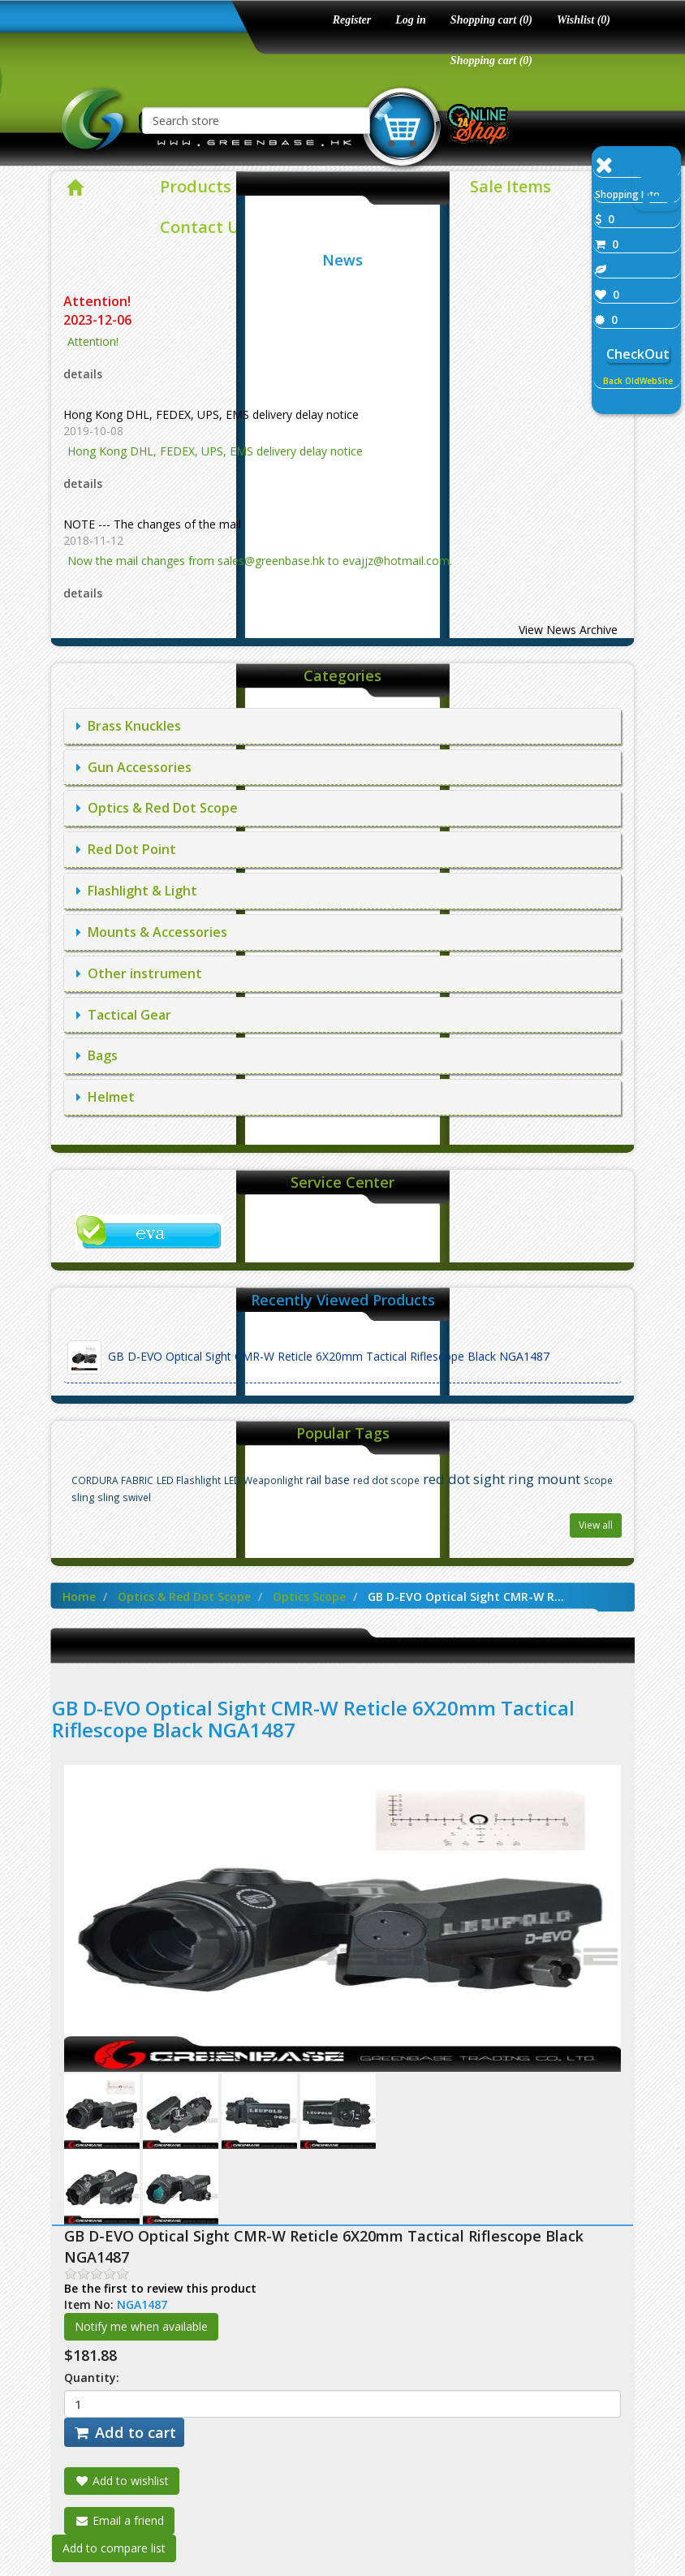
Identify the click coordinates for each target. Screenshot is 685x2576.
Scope (598, 1480)
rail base (328, 1479)
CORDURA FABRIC (112, 1480)
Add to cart (124, 2432)
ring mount (544, 1478)
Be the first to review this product (160, 2288)
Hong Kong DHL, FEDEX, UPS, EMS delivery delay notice (211, 414)
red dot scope (386, 1480)
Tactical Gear (123, 1015)
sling (82, 1497)
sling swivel (124, 1497)
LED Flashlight (189, 1480)
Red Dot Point (126, 849)
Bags (97, 1055)
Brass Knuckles (128, 726)
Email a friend (119, 2520)
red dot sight (464, 1478)
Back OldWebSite (638, 380)
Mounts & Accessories (151, 932)
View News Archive (568, 629)
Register (352, 20)
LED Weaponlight (263, 1480)
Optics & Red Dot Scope (157, 808)
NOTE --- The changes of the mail (152, 524)
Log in (410, 20)
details (82, 374)
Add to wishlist (122, 2480)
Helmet (105, 1097)
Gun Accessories (134, 767)
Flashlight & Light (136, 891)
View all (596, 1525)
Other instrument (139, 973)
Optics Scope (309, 1596)
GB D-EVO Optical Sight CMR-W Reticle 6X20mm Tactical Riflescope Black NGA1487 (308, 1357)
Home (79, 1596)
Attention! (98, 301)
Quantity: (91, 2377)
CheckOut (638, 354)
